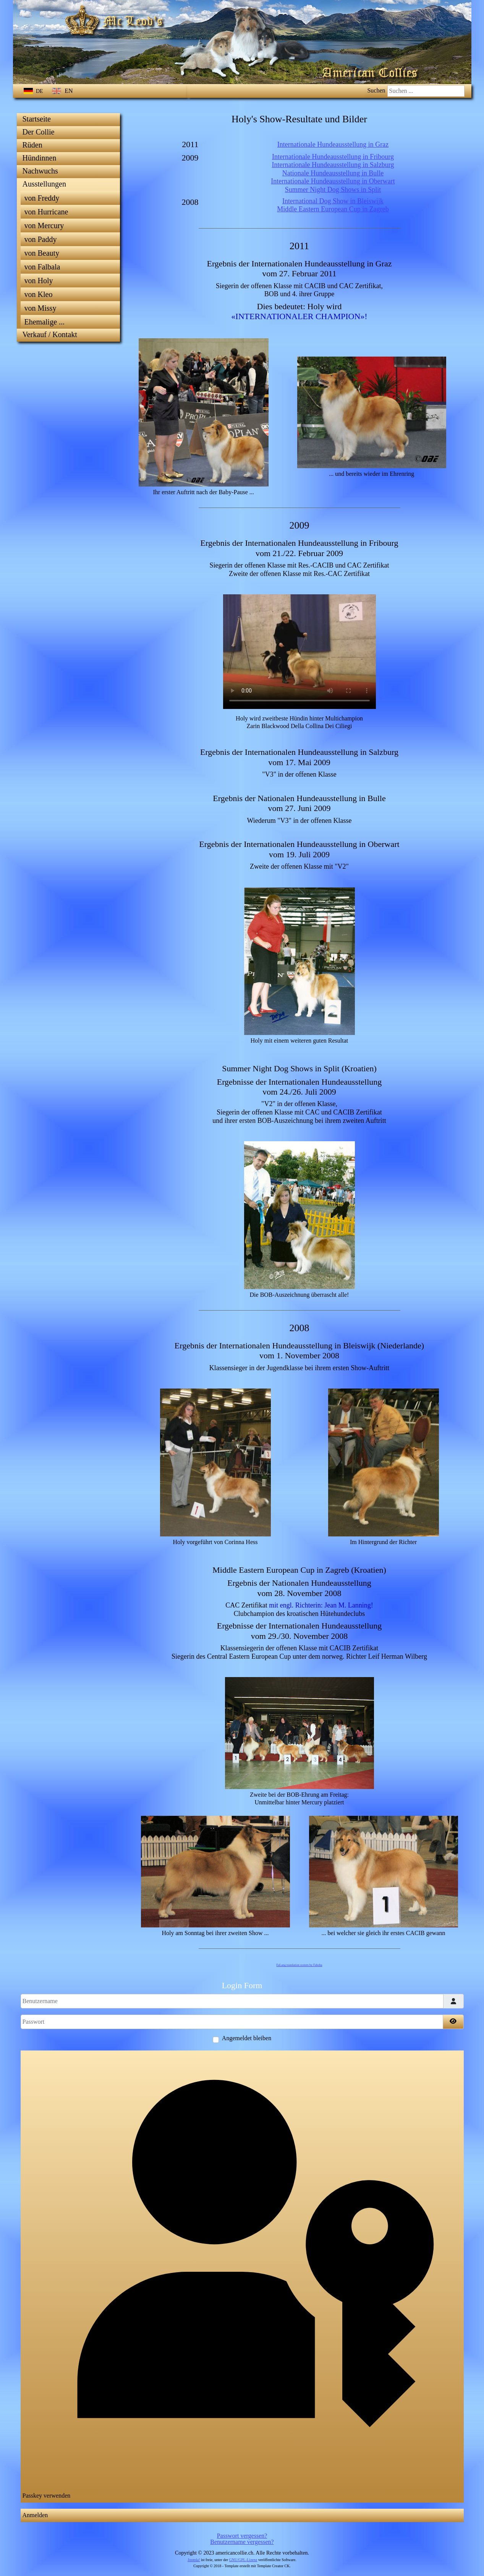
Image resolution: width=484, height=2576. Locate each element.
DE (34, 91)
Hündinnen (40, 158)
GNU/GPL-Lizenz (243, 2560)
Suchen (376, 90)
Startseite (37, 119)
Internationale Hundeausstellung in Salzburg (333, 165)
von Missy (40, 308)
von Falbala (42, 267)
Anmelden (35, 2515)
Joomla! (194, 2560)
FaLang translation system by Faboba (299, 1965)
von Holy (38, 280)
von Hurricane (46, 212)
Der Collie (39, 132)
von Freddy (42, 198)
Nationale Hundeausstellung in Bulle (333, 173)
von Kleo (38, 294)
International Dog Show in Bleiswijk (333, 201)
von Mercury (44, 225)
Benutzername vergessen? (242, 2542)
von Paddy (40, 239)
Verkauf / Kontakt (50, 334)
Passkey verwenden (242, 2275)
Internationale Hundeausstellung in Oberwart (333, 181)
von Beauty (42, 253)
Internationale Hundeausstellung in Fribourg (333, 157)
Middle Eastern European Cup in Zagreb (332, 209)
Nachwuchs (40, 171)
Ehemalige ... (44, 322)
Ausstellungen (44, 184)
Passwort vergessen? (242, 2535)
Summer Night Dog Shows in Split (333, 189)
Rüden (32, 145)
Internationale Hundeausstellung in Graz (332, 144)
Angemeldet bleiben (246, 2038)
